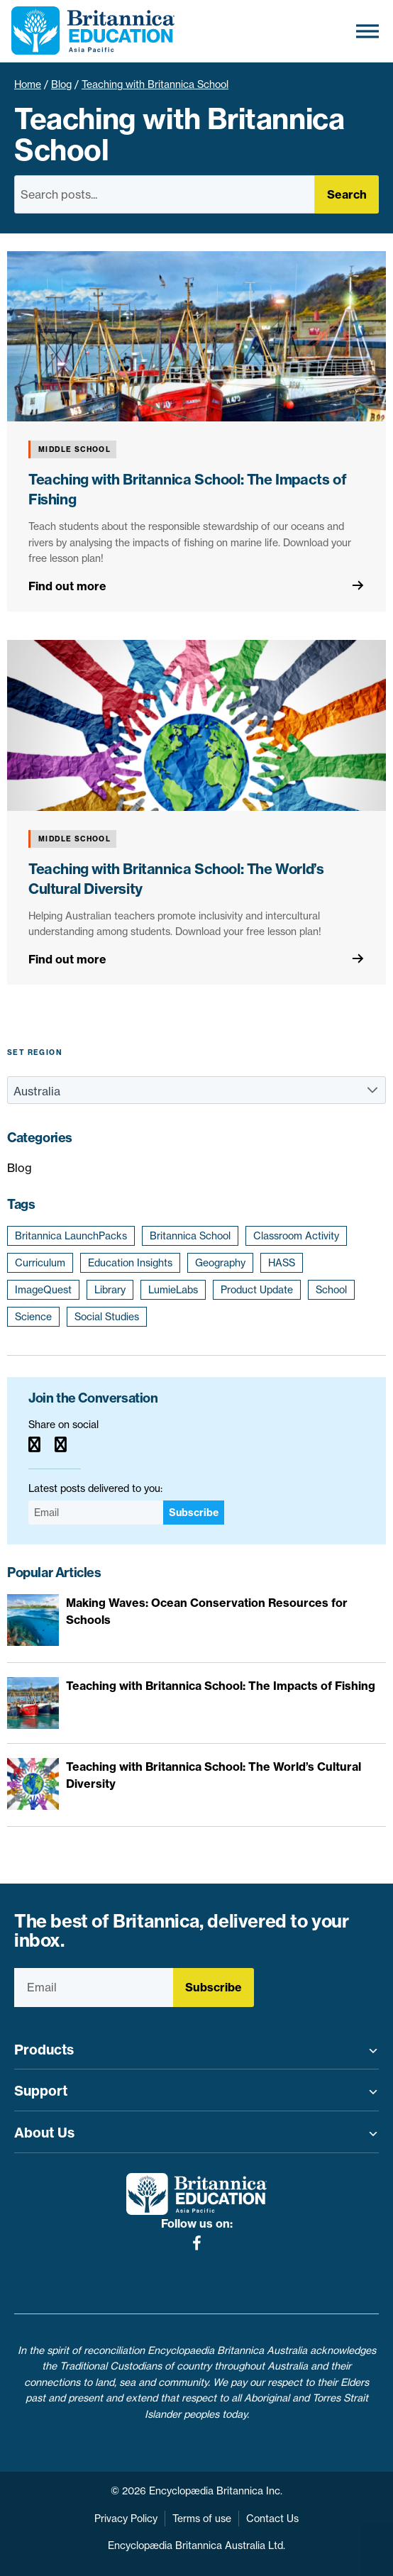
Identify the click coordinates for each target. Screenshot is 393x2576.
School (331, 1289)
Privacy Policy (125, 2518)
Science (33, 1316)
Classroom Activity (296, 1235)
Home (27, 84)
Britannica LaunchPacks (71, 1235)
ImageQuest (43, 1289)
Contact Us (272, 2518)
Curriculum (40, 1262)
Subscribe (193, 1512)
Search (347, 194)
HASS (281, 1262)
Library (110, 1289)
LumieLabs (173, 1289)
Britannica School (190, 1235)
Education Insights (130, 1262)
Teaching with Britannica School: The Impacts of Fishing (220, 1686)
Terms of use (201, 2518)
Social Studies (106, 1316)
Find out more (67, 586)
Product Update (257, 1289)
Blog (61, 84)
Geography (220, 1262)
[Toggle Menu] (367, 31)
